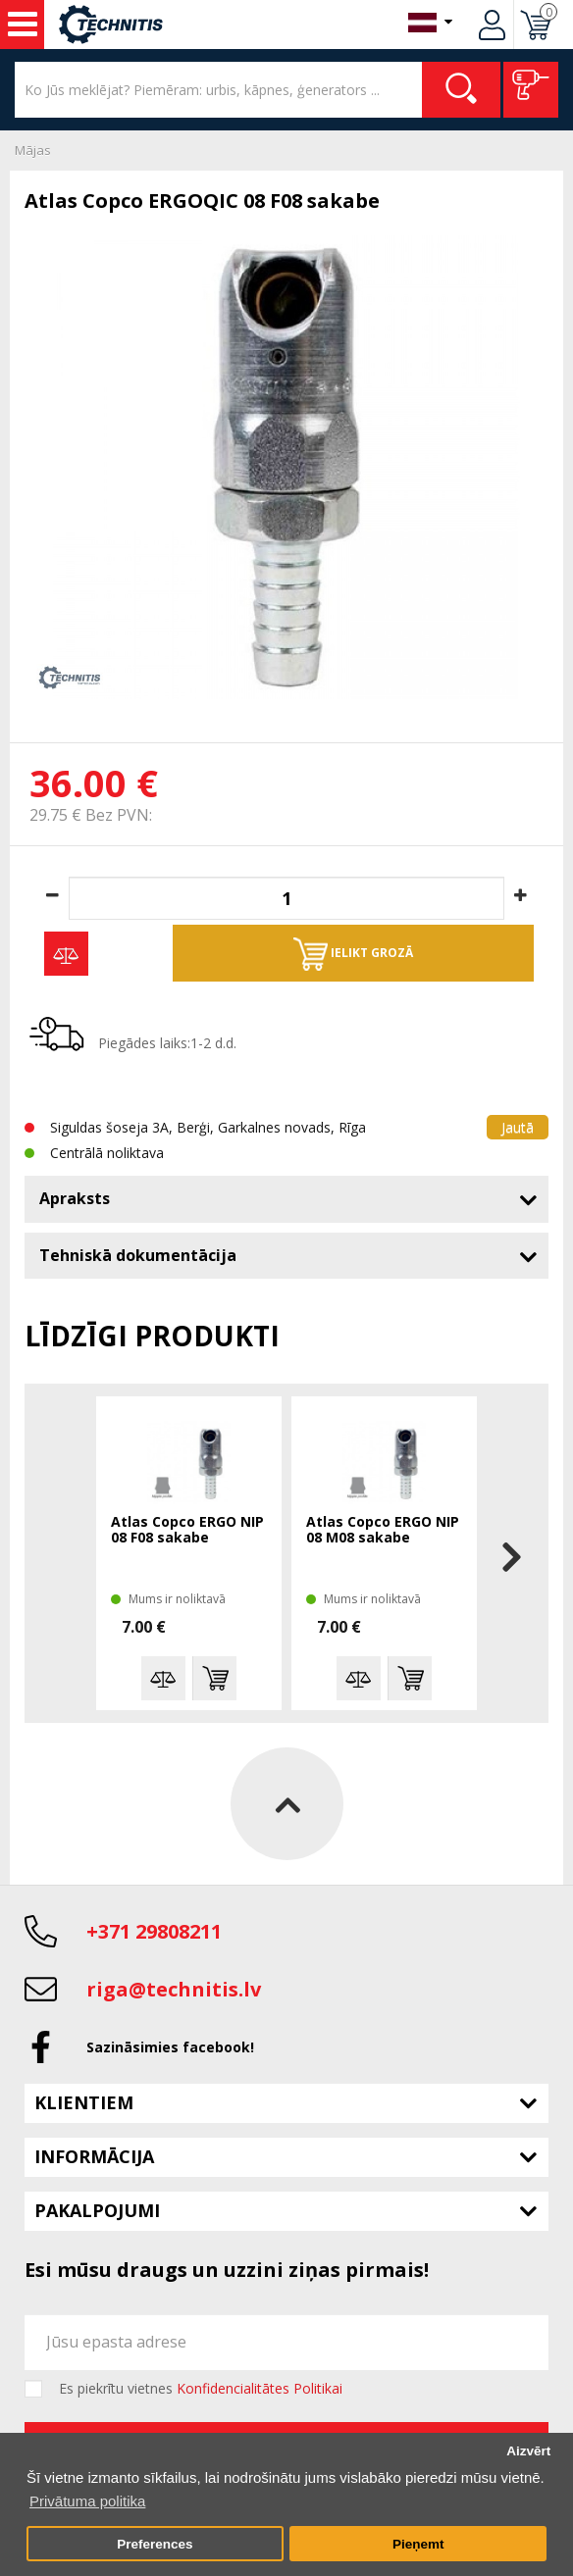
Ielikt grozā (353, 954)
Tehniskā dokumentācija (137, 1255)
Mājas (33, 150)
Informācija (94, 2156)
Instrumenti (22, 24)
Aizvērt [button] (528, 2451)
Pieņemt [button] (418, 2544)
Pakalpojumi (97, 2210)
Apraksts (74, 1198)
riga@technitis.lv (173, 1989)
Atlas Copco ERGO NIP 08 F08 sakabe (187, 1530)
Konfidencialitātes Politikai (259, 2388)
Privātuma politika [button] (87, 2501)
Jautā (517, 1127)
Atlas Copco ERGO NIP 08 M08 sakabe (382, 1530)
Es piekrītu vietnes (200, 2389)
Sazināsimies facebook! (170, 2047)
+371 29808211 (154, 1931)
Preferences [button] (154, 2544)
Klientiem (83, 2102)
